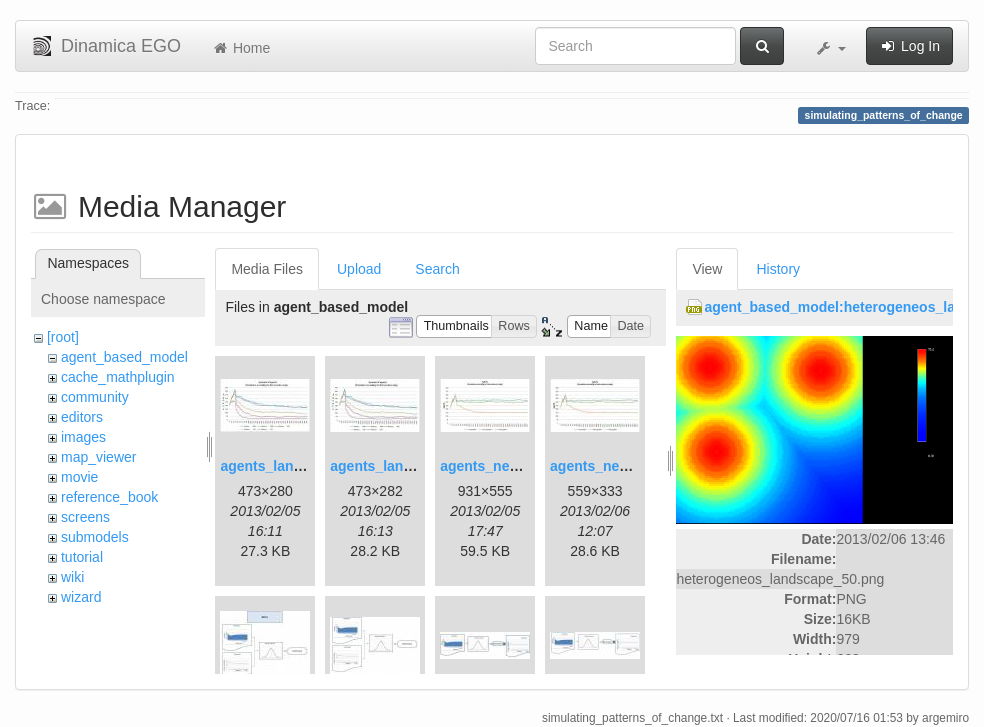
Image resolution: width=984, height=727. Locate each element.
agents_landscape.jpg (293, 466)
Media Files (267, 269)
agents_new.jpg (492, 466)
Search (437, 269)
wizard (81, 597)
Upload (359, 269)
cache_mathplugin (118, 377)
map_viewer (98, 457)
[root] (63, 337)
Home (240, 48)
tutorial (82, 557)
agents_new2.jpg (606, 466)
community (95, 397)
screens (85, 517)
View (707, 269)
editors (82, 417)
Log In (909, 46)
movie (79, 477)
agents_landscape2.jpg (407, 466)
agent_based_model (124, 357)
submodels (95, 537)
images (83, 437)
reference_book (109, 497)
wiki (72, 577)
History (778, 269)
